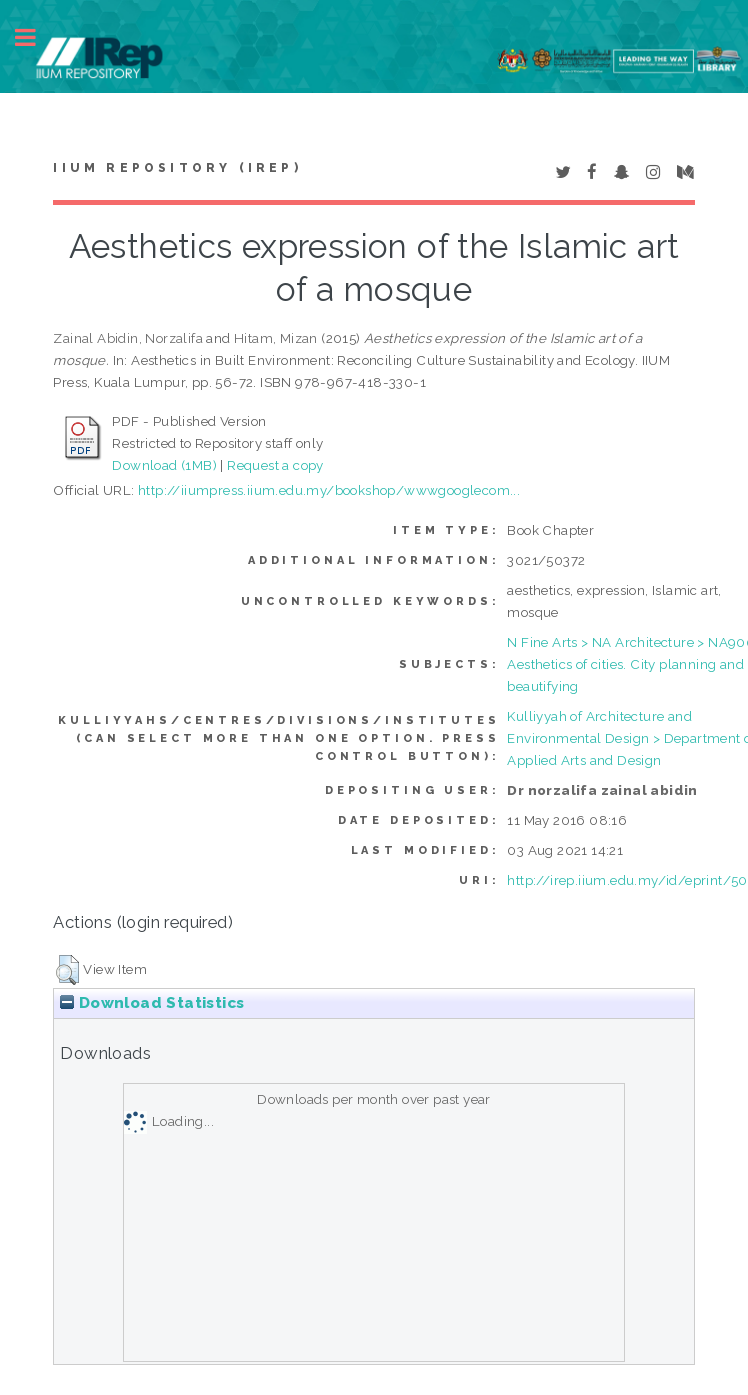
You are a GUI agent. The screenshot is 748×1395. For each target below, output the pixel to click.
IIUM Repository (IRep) (177, 168)
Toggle (36, 37)
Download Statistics (152, 1003)
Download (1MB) (164, 465)
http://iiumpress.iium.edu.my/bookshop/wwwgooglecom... (329, 490)
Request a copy (275, 465)
